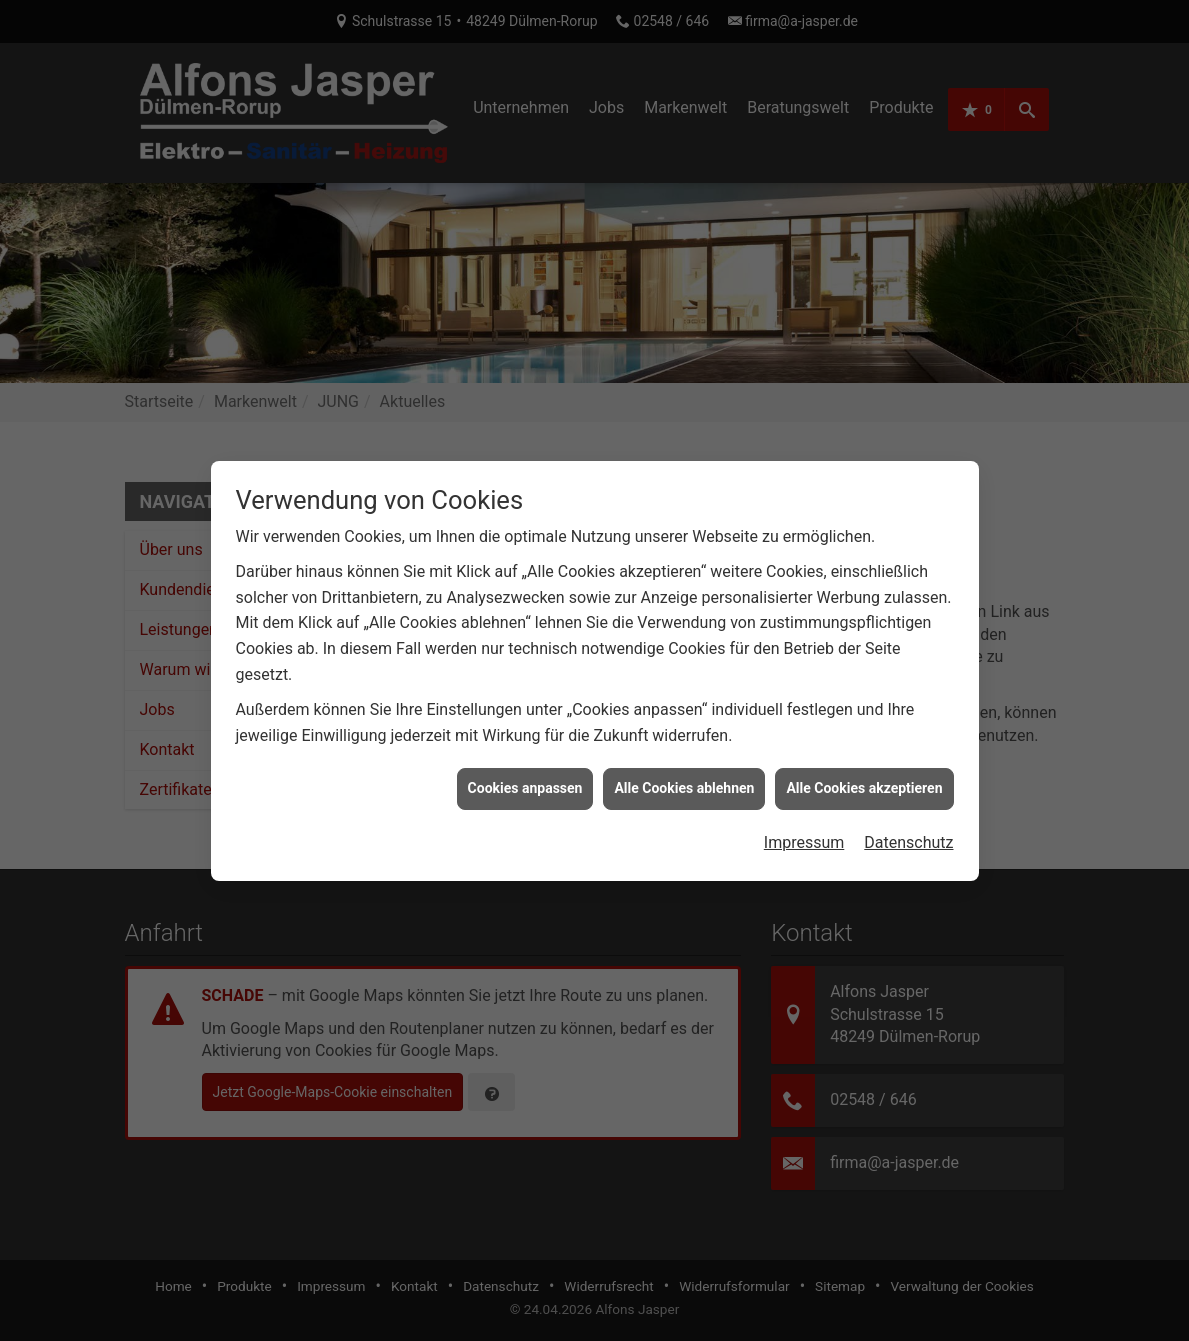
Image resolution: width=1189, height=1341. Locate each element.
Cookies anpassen (525, 776)
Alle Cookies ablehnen (684, 776)
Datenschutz (908, 830)
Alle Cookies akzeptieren (864, 776)
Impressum (804, 830)
